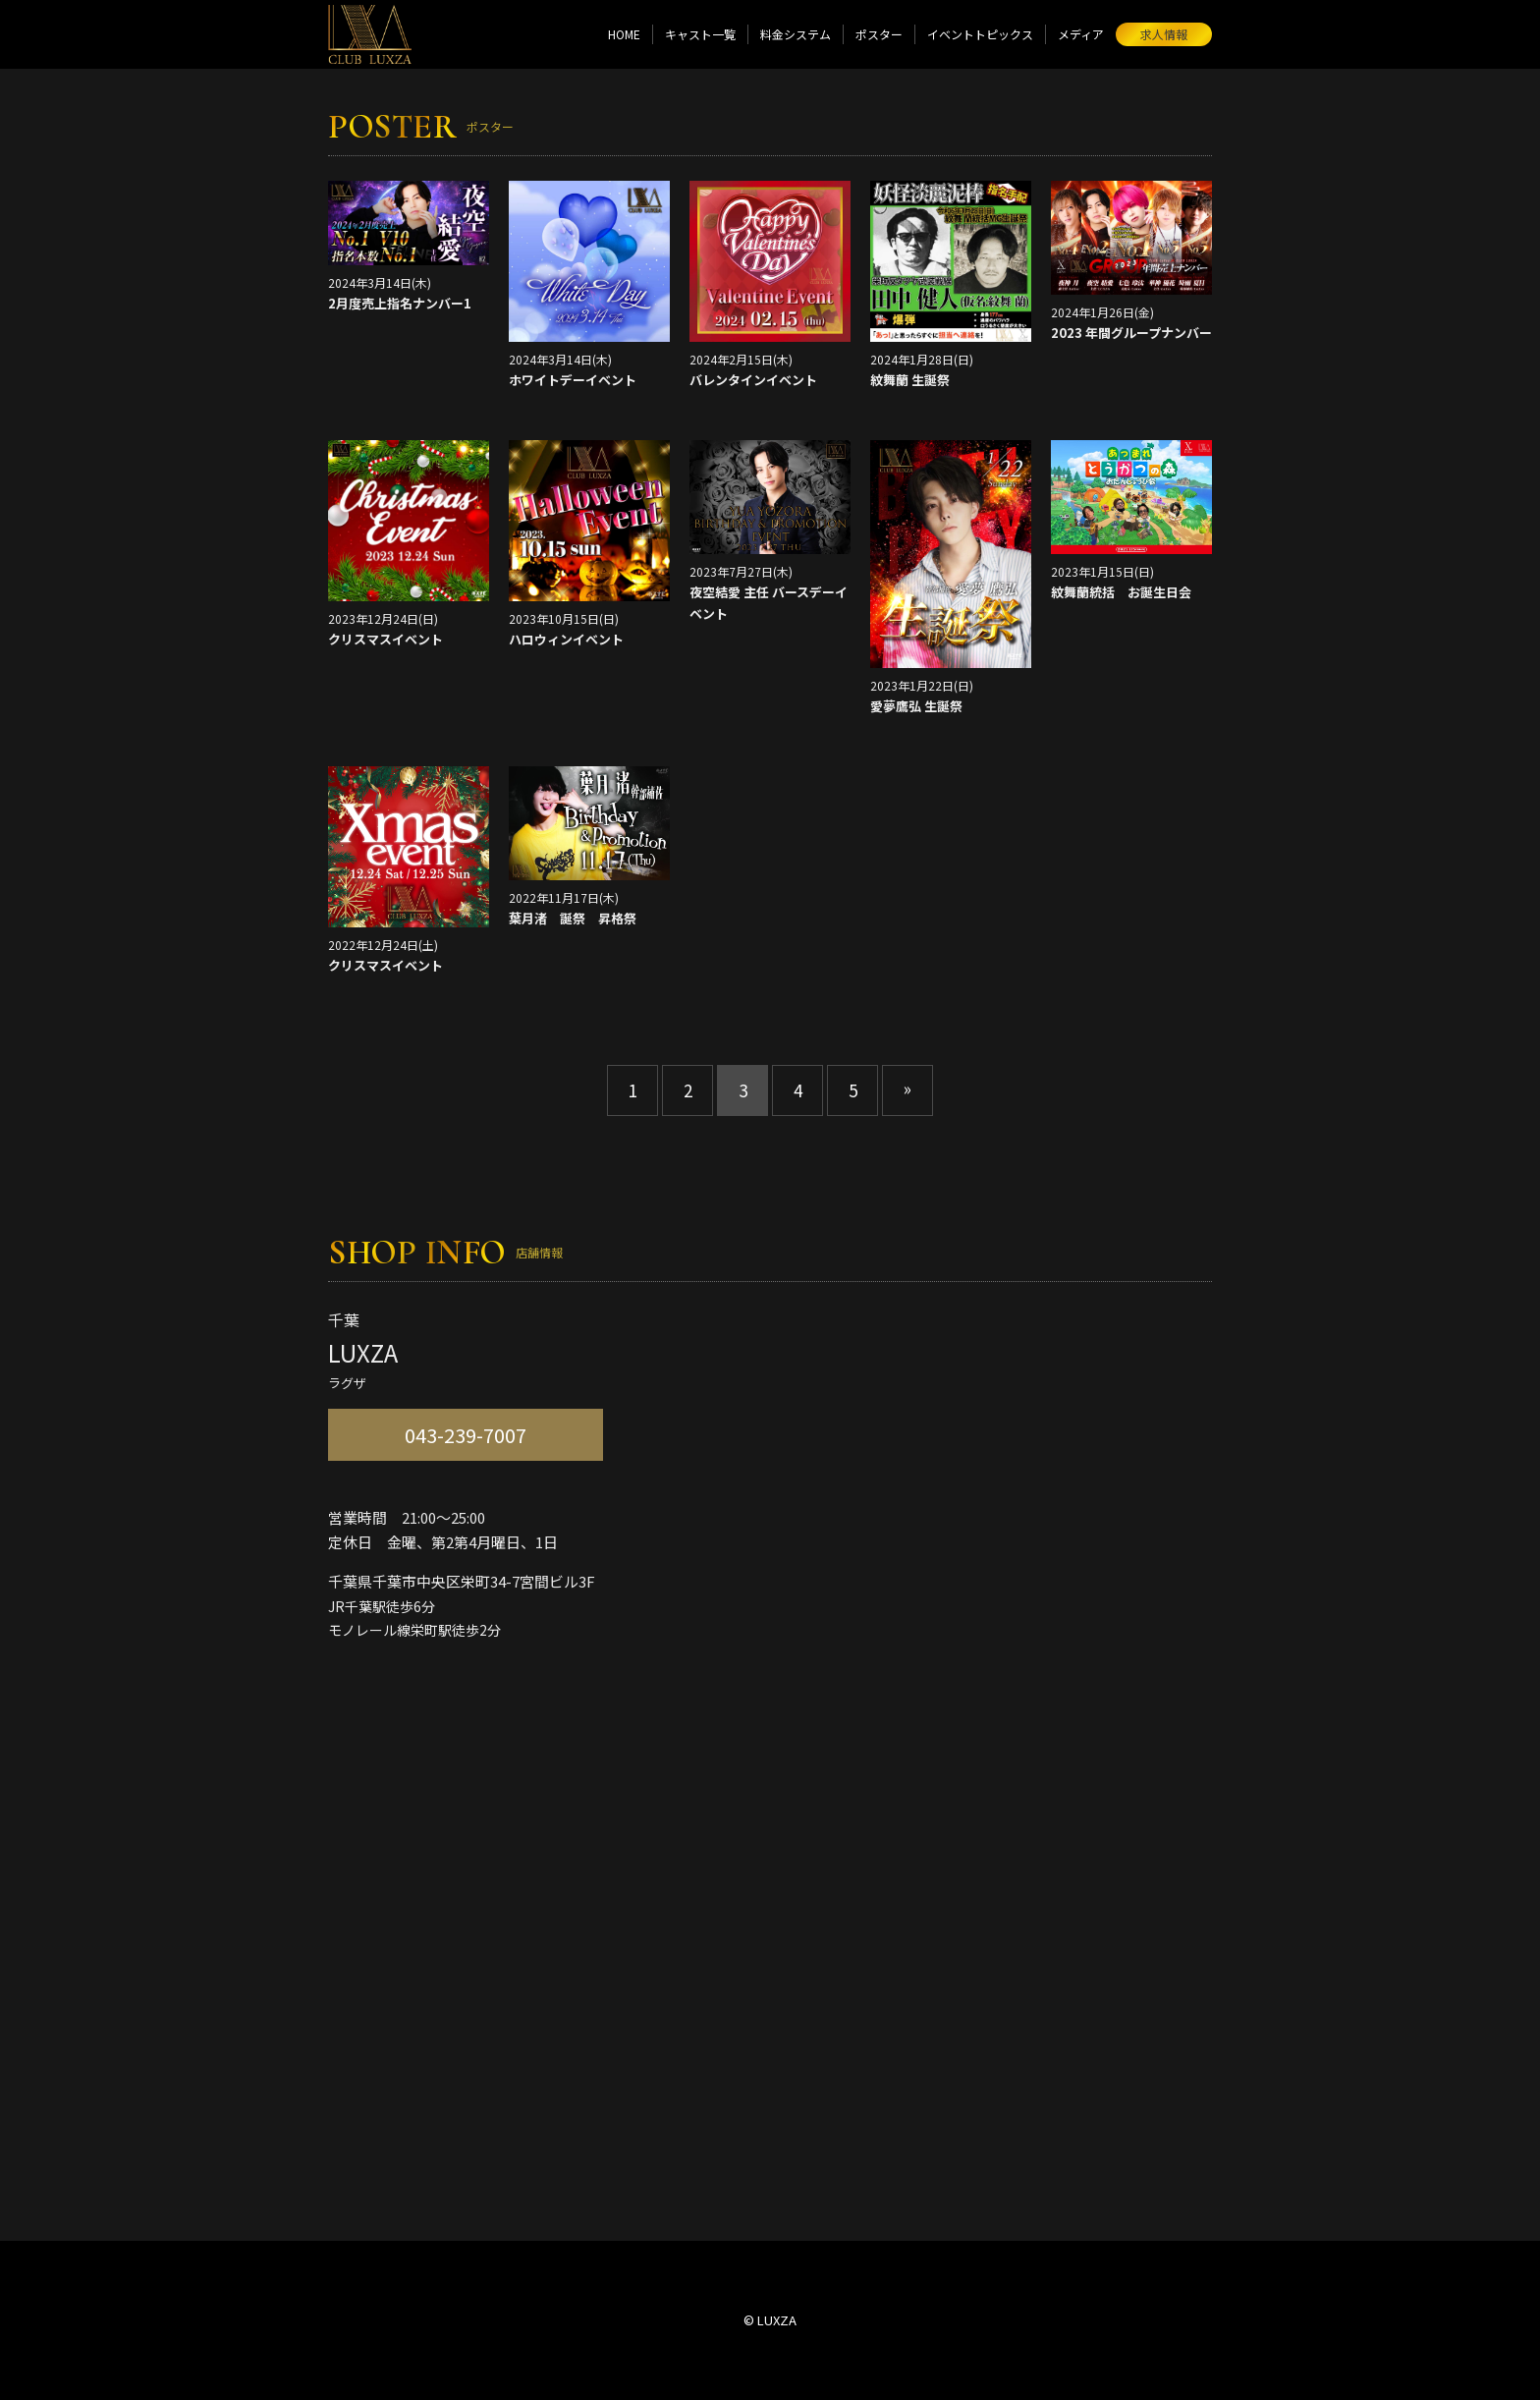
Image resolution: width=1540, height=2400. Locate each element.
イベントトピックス (980, 34)
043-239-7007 (465, 1435)
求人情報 (1163, 34)
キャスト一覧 (700, 34)
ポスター (879, 34)
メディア (1081, 34)
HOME (624, 34)
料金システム (795, 34)
